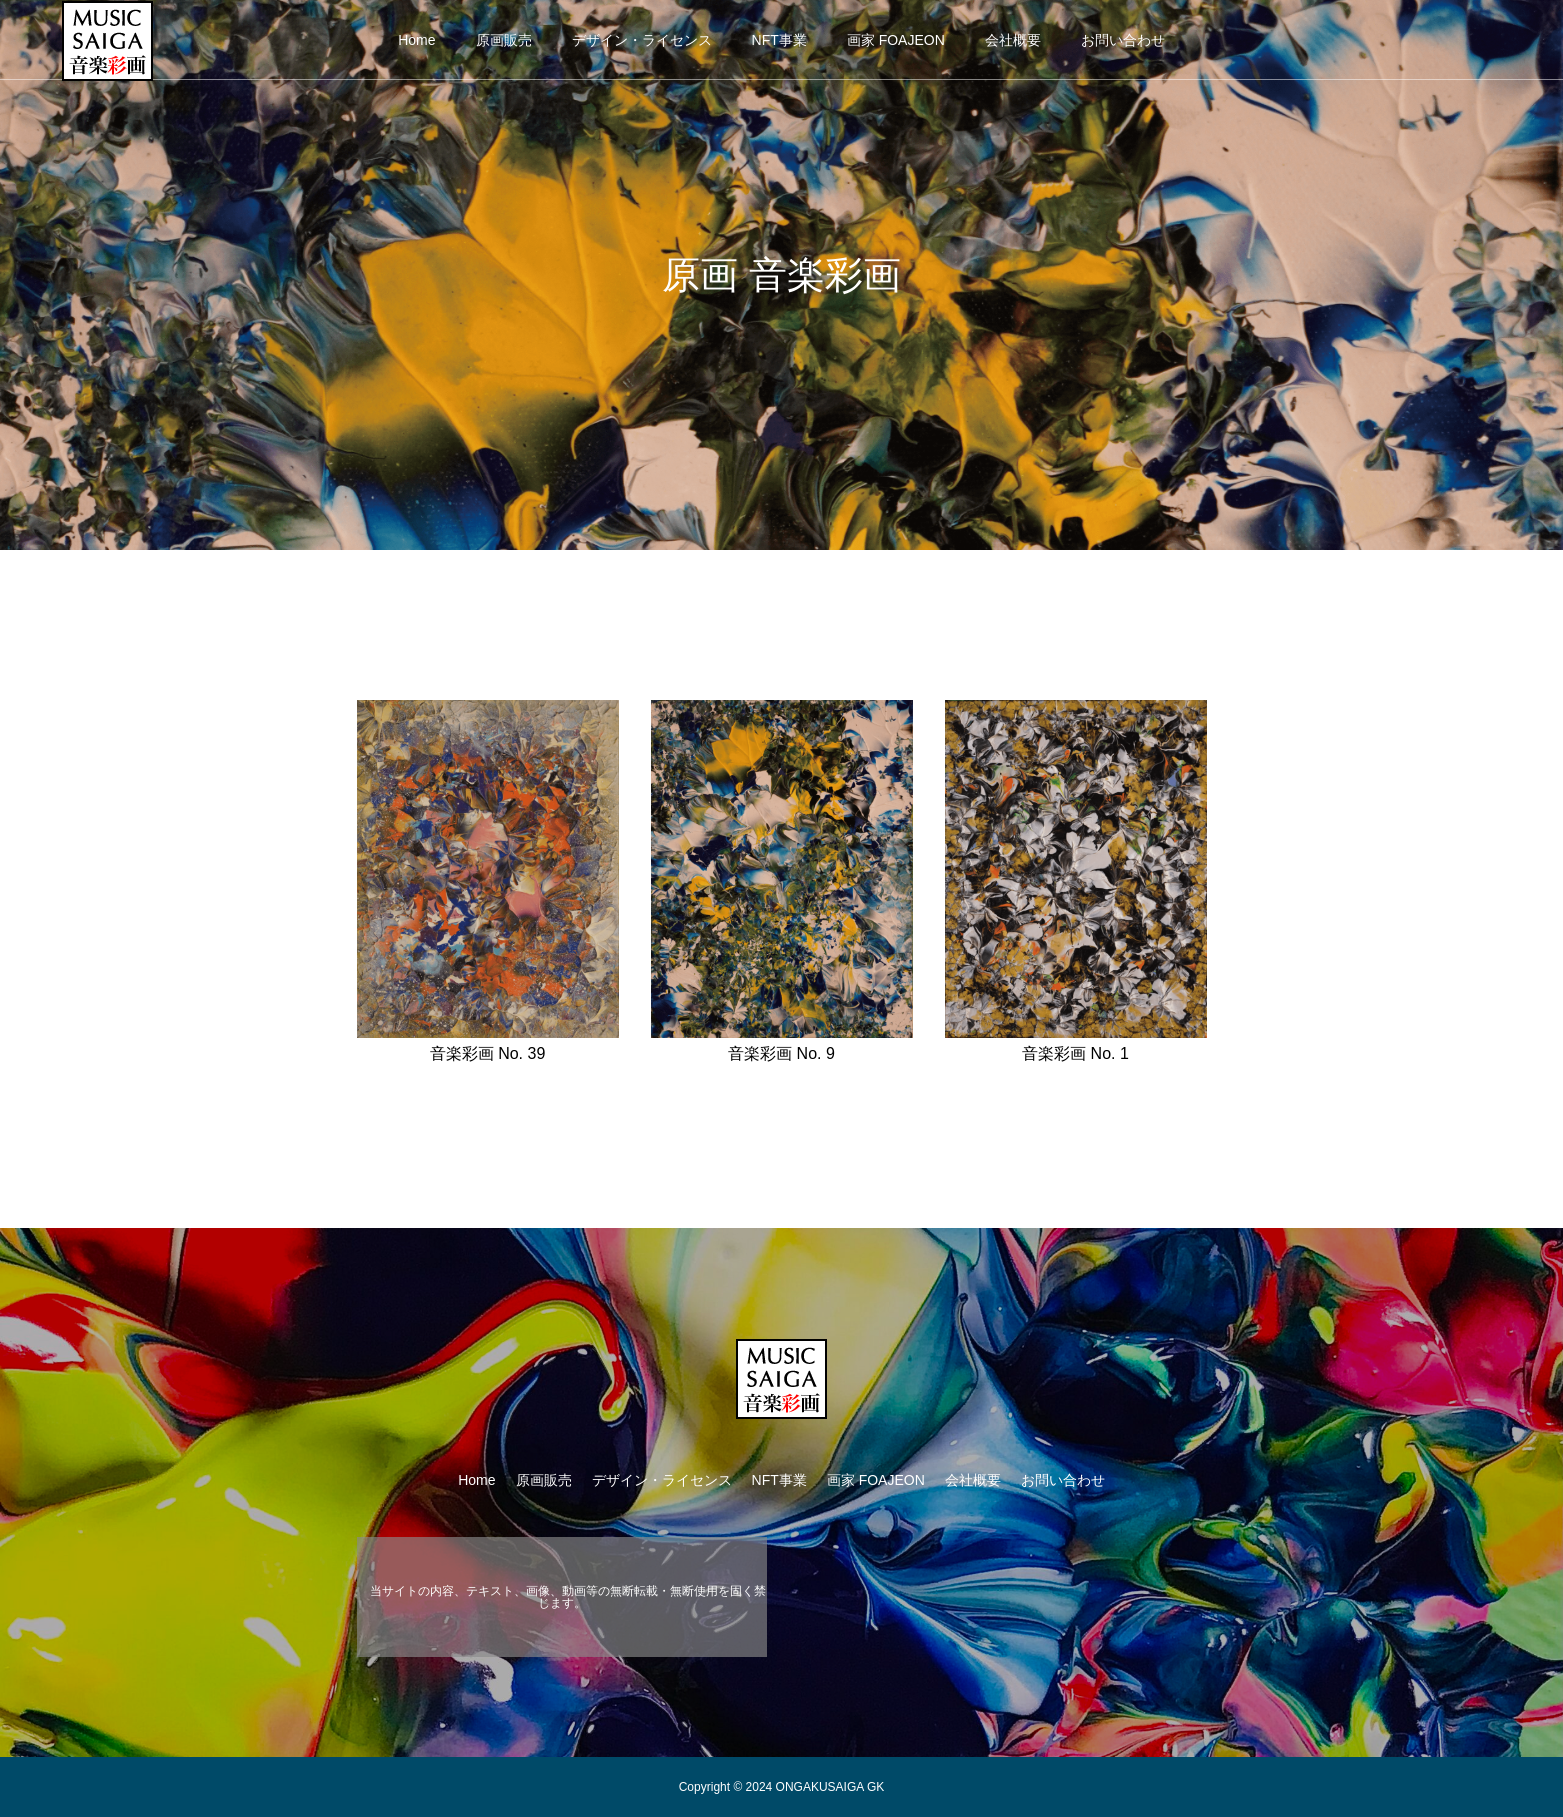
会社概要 (1013, 40)
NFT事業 (779, 40)
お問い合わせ (1123, 40)
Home (416, 40)
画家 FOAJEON (896, 40)
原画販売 (504, 40)
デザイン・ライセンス (642, 40)
